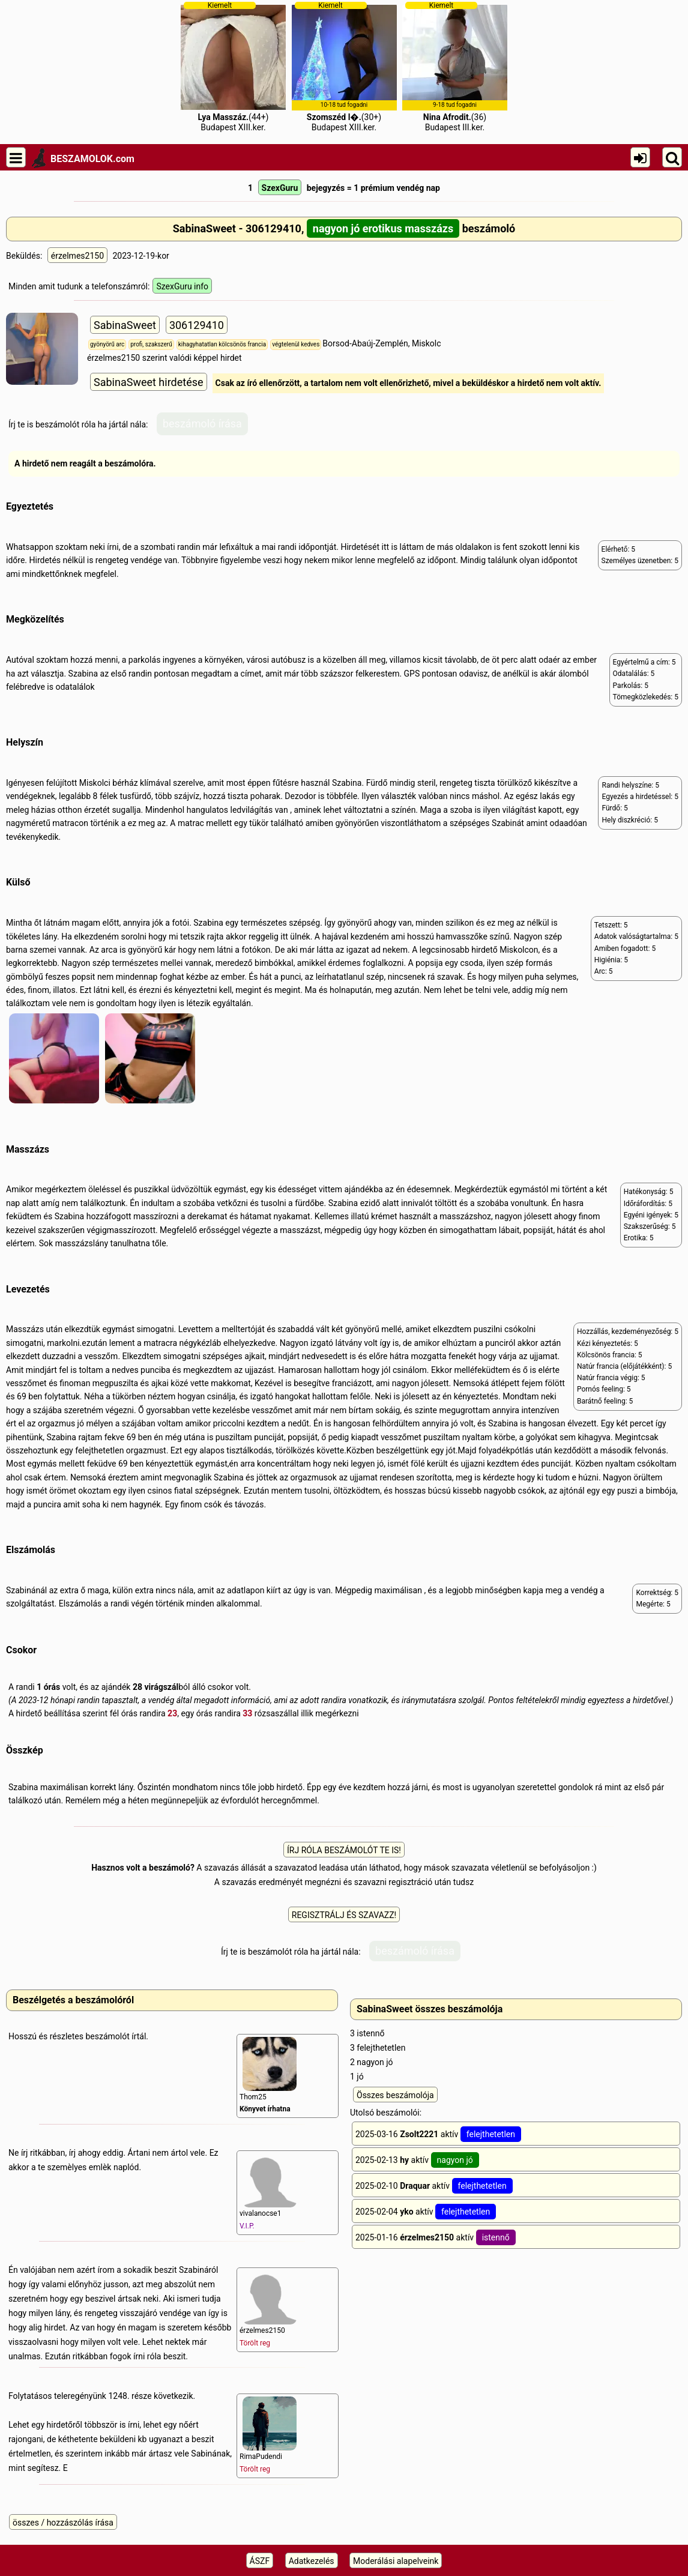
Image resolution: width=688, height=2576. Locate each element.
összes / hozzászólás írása (63, 2522)
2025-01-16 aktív (435, 2237)
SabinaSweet (125, 325)
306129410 (196, 325)
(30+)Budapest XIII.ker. (344, 66)
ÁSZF (260, 2561)
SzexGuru (280, 188)
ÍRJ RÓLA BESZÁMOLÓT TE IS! (344, 1850)
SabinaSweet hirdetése (149, 382)
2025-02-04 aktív (425, 2211)
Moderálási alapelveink (395, 2561)
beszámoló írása (202, 423)
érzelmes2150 (77, 256)
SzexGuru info (182, 286)
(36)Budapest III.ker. (454, 66)
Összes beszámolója (395, 2095)
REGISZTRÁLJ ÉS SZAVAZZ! (344, 1915)
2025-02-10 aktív (434, 2186)
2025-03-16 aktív (438, 2134)
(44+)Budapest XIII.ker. (233, 66)
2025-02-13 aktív (417, 2160)
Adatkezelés (311, 2561)
